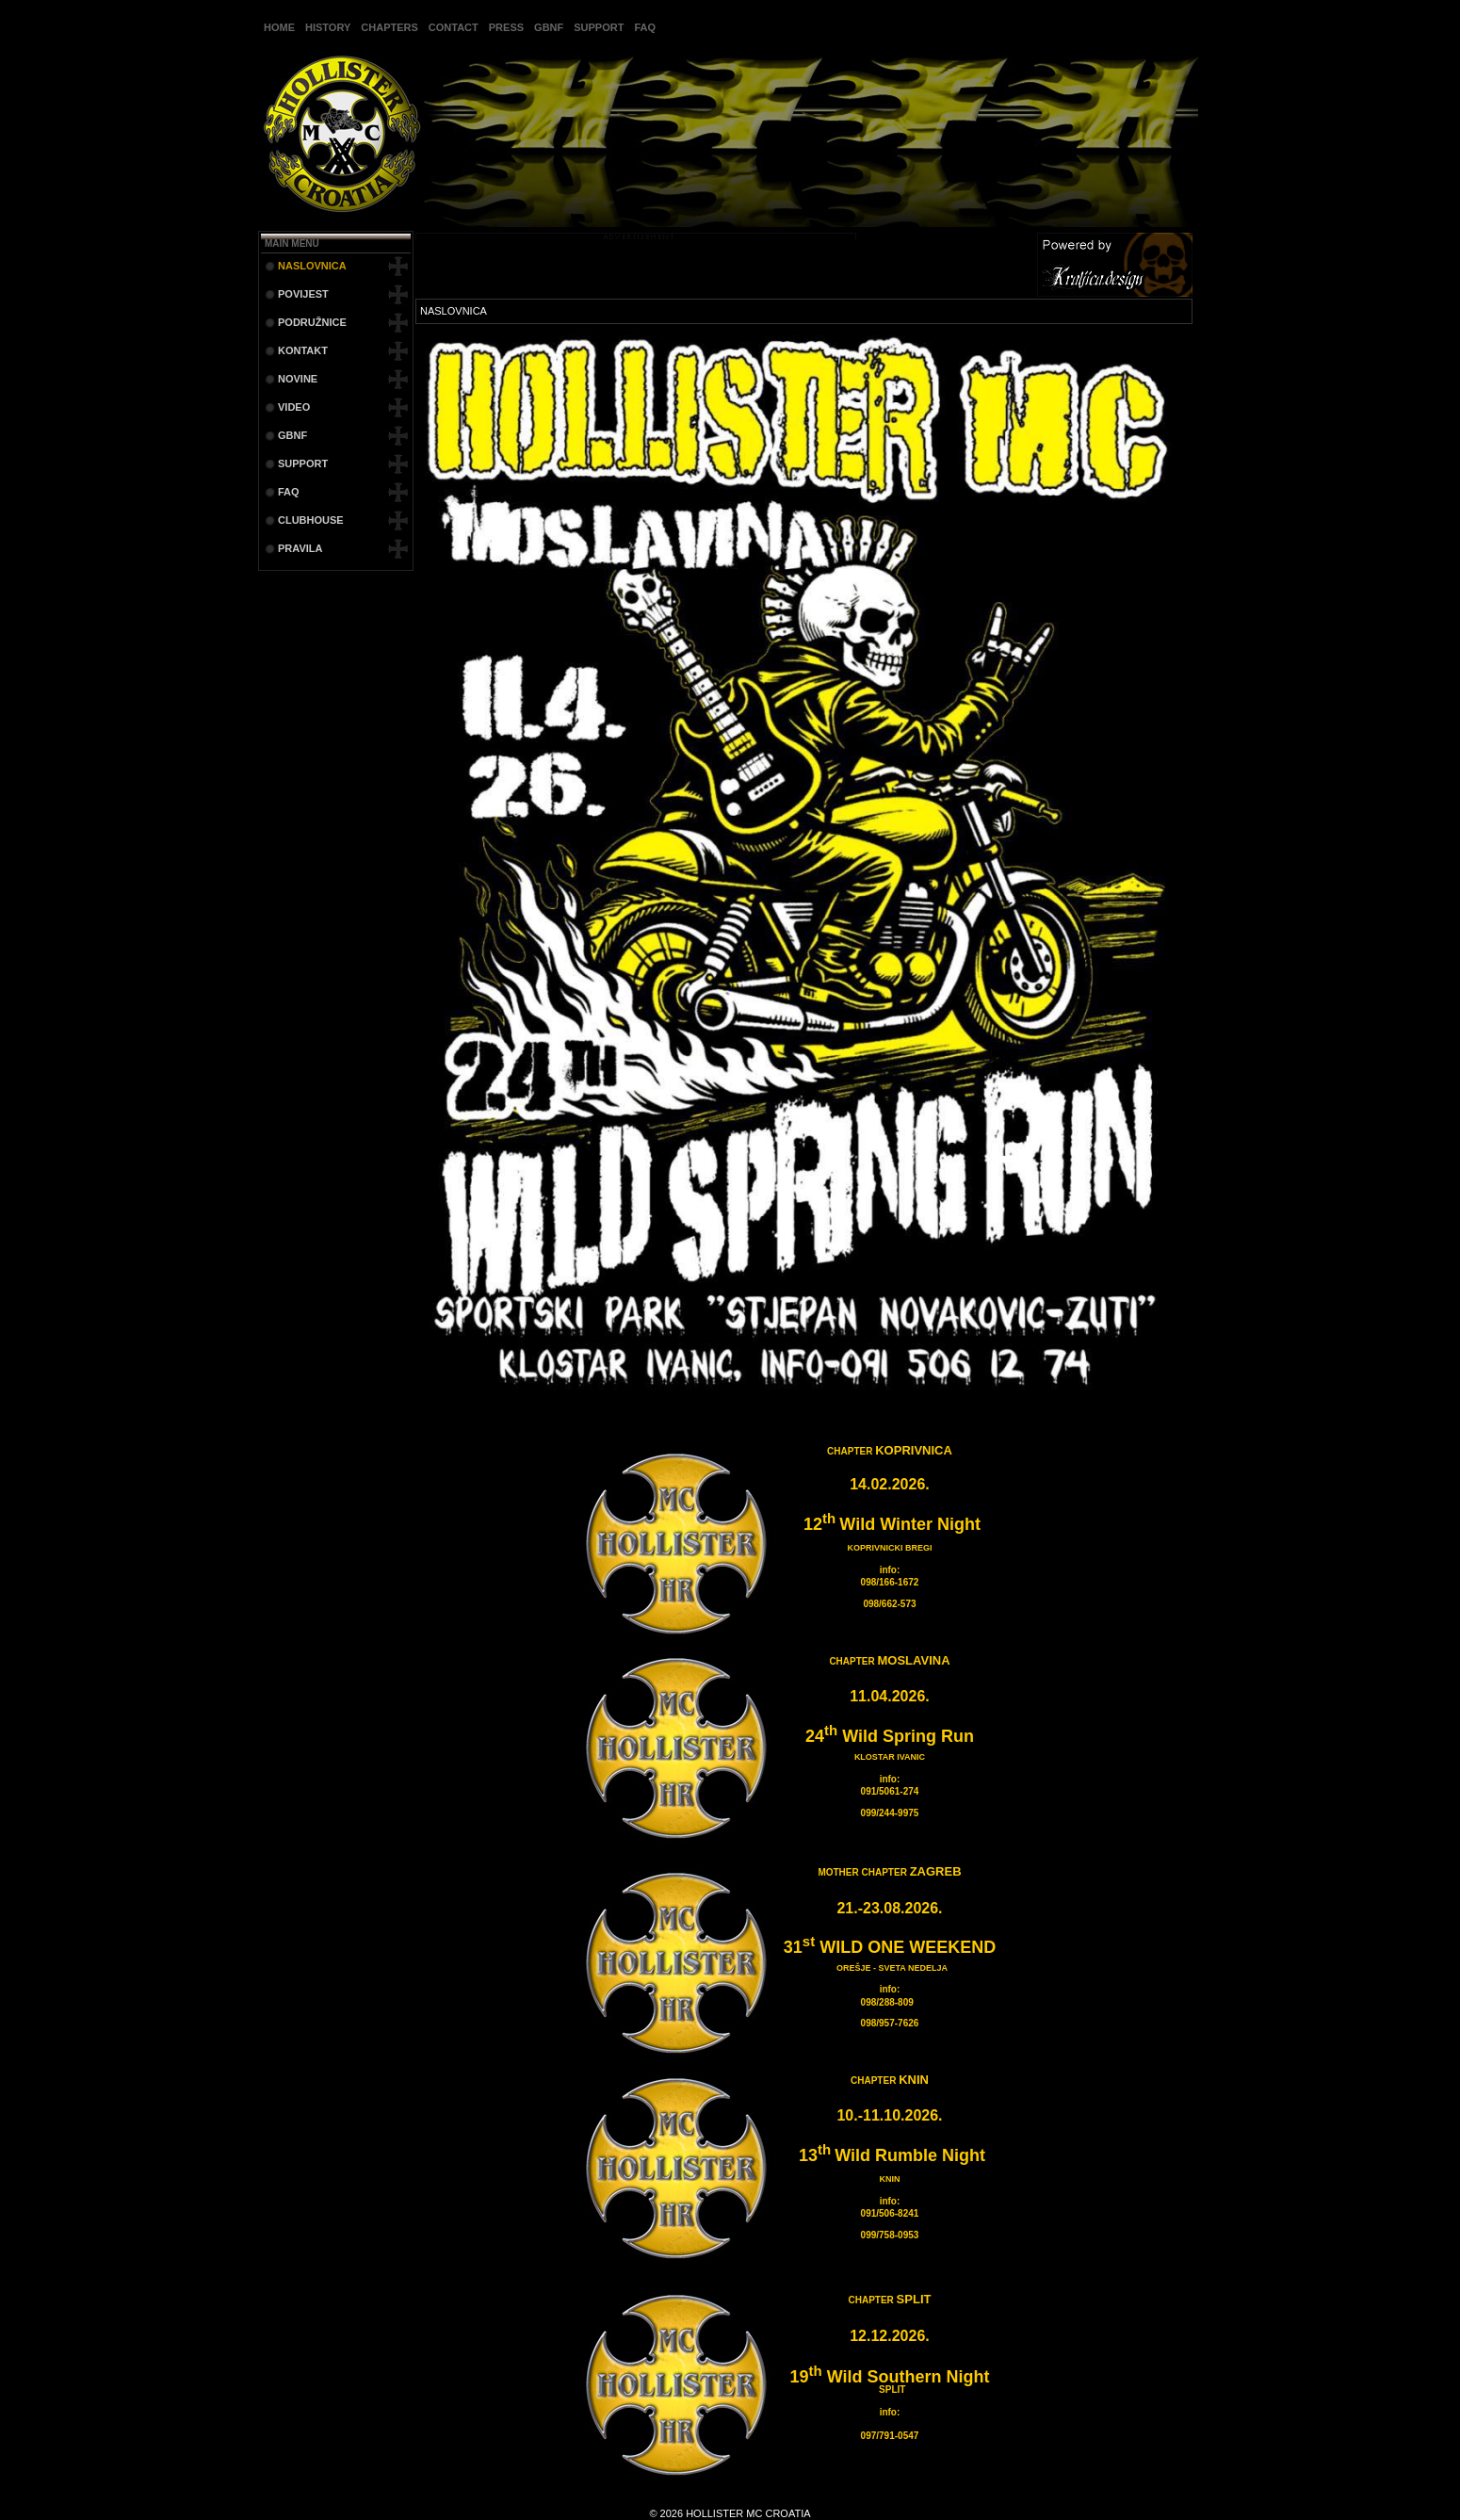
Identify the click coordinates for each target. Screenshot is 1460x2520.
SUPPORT (599, 27)
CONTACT (454, 27)
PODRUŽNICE (312, 322)
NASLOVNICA (312, 265)
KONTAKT (303, 350)
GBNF (548, 27)
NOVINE (297, 378)
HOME (279, 27)
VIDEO (294, 407)
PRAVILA (300, 548)
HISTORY (327, 27)
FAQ (645, 27)
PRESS (506, 27)
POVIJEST (303, 294)
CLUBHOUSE (311, 520)
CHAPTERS (389, 27)
